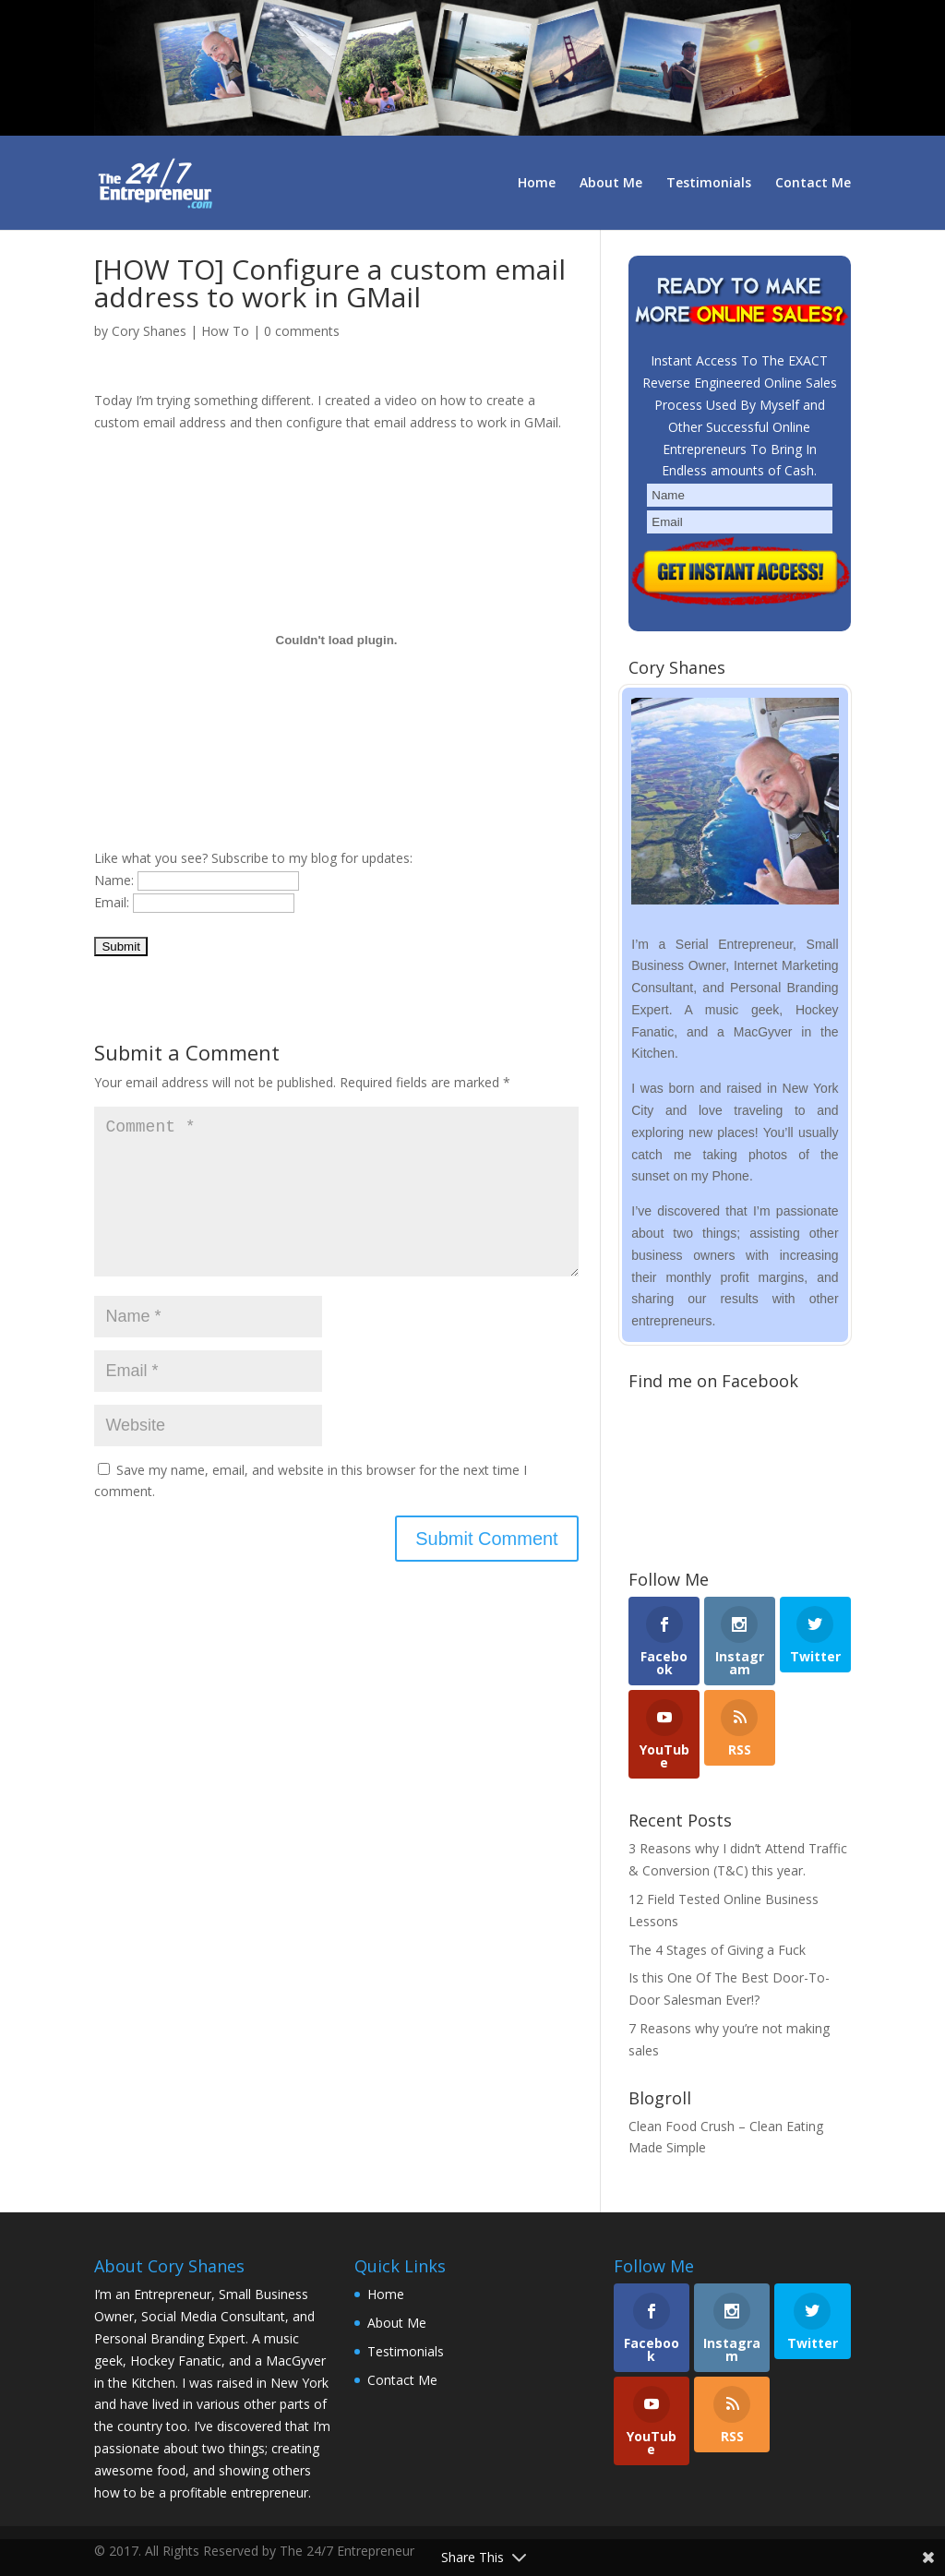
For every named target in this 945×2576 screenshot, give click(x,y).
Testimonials (708, 183)
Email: (111, 902)
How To (225, 331)
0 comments (302, 331)
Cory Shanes (149, 331)
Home (537, 183)
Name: (114, 880)
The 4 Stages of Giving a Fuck (717, 1950)
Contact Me (813, 183)
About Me (611, 183)
